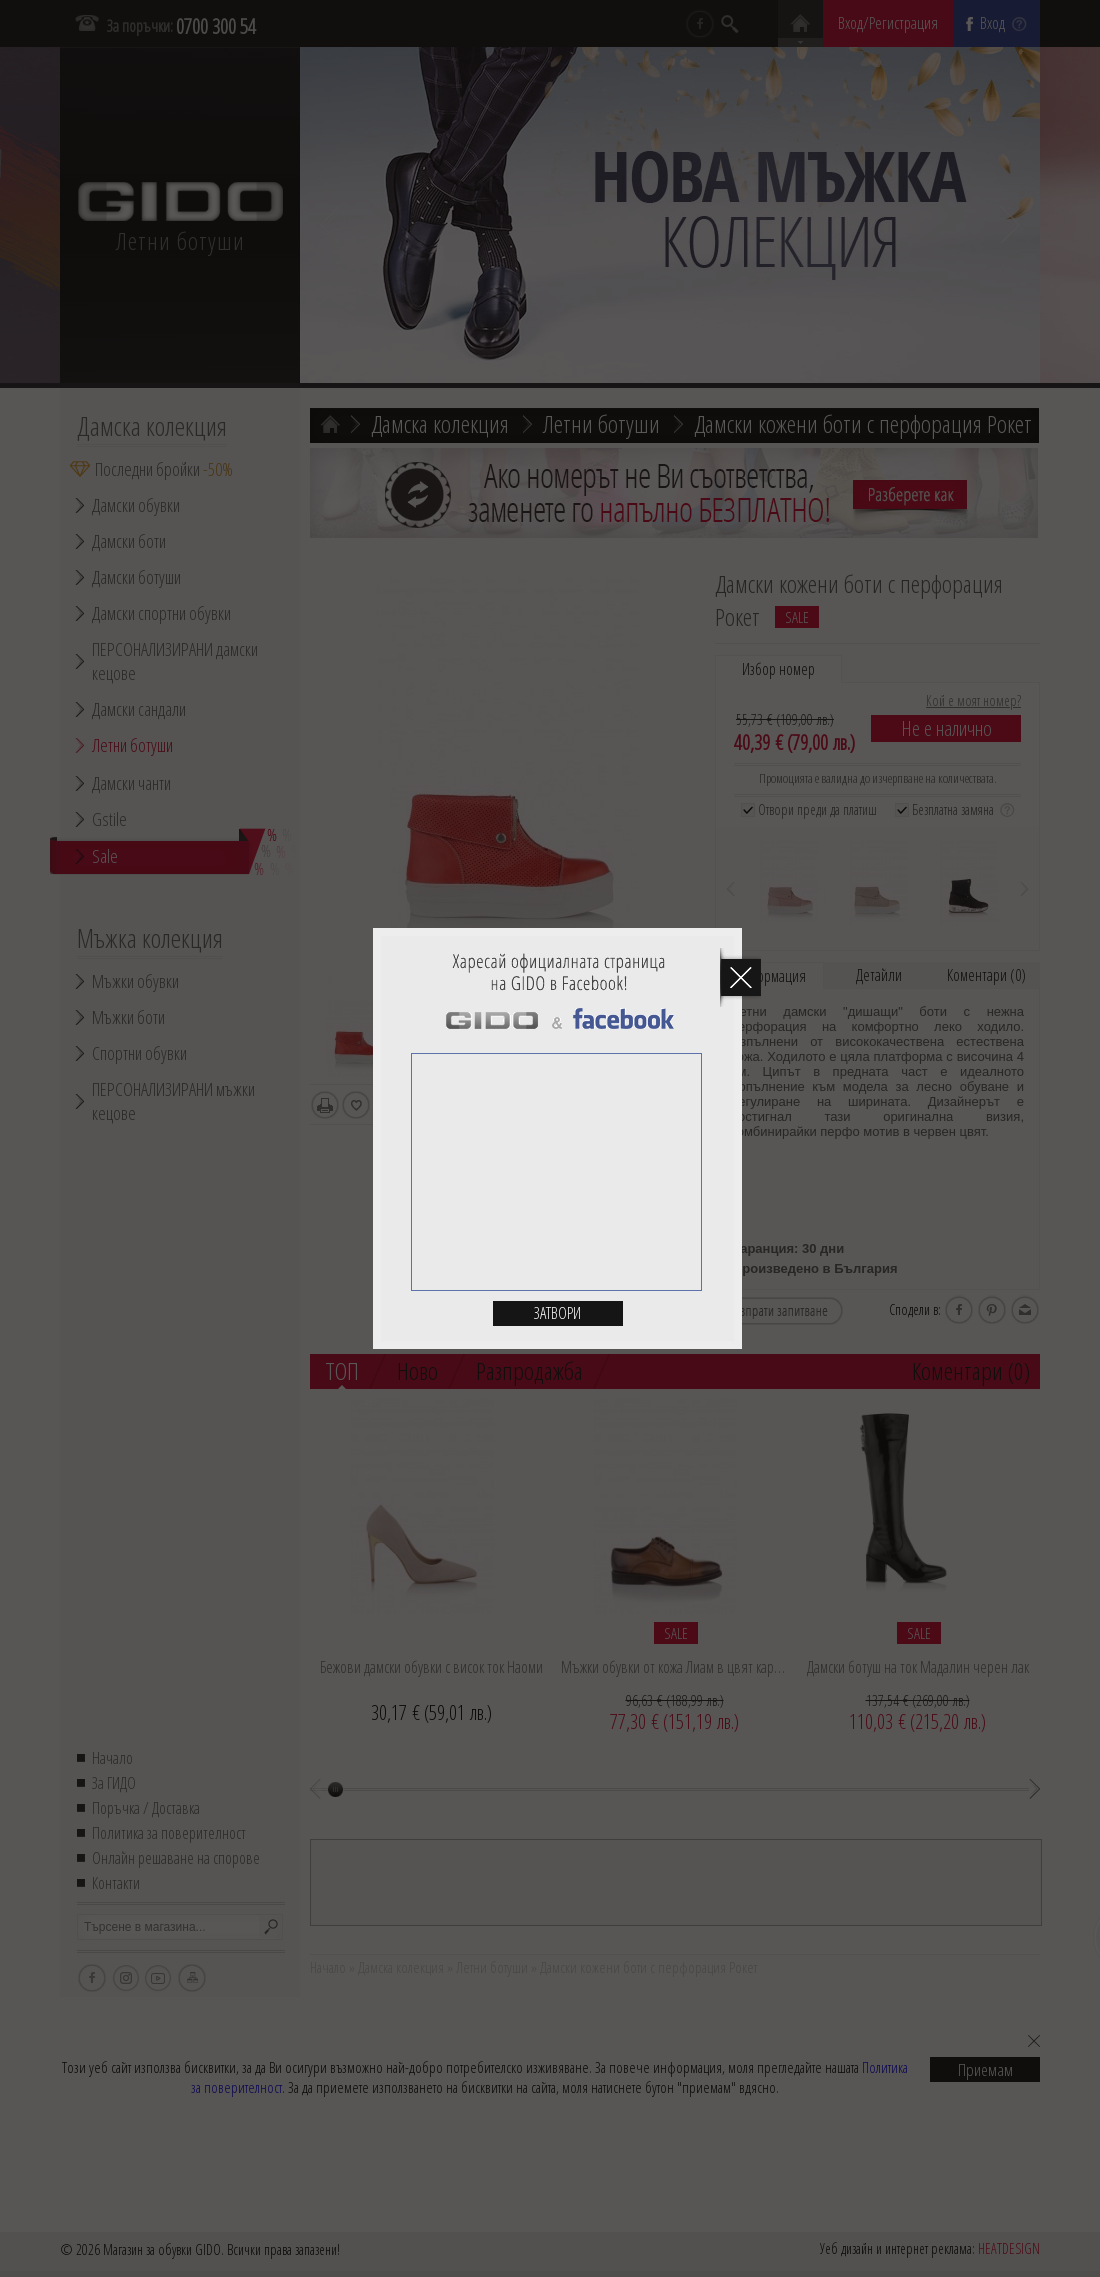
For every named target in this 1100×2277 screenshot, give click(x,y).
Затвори (557, 1313)
